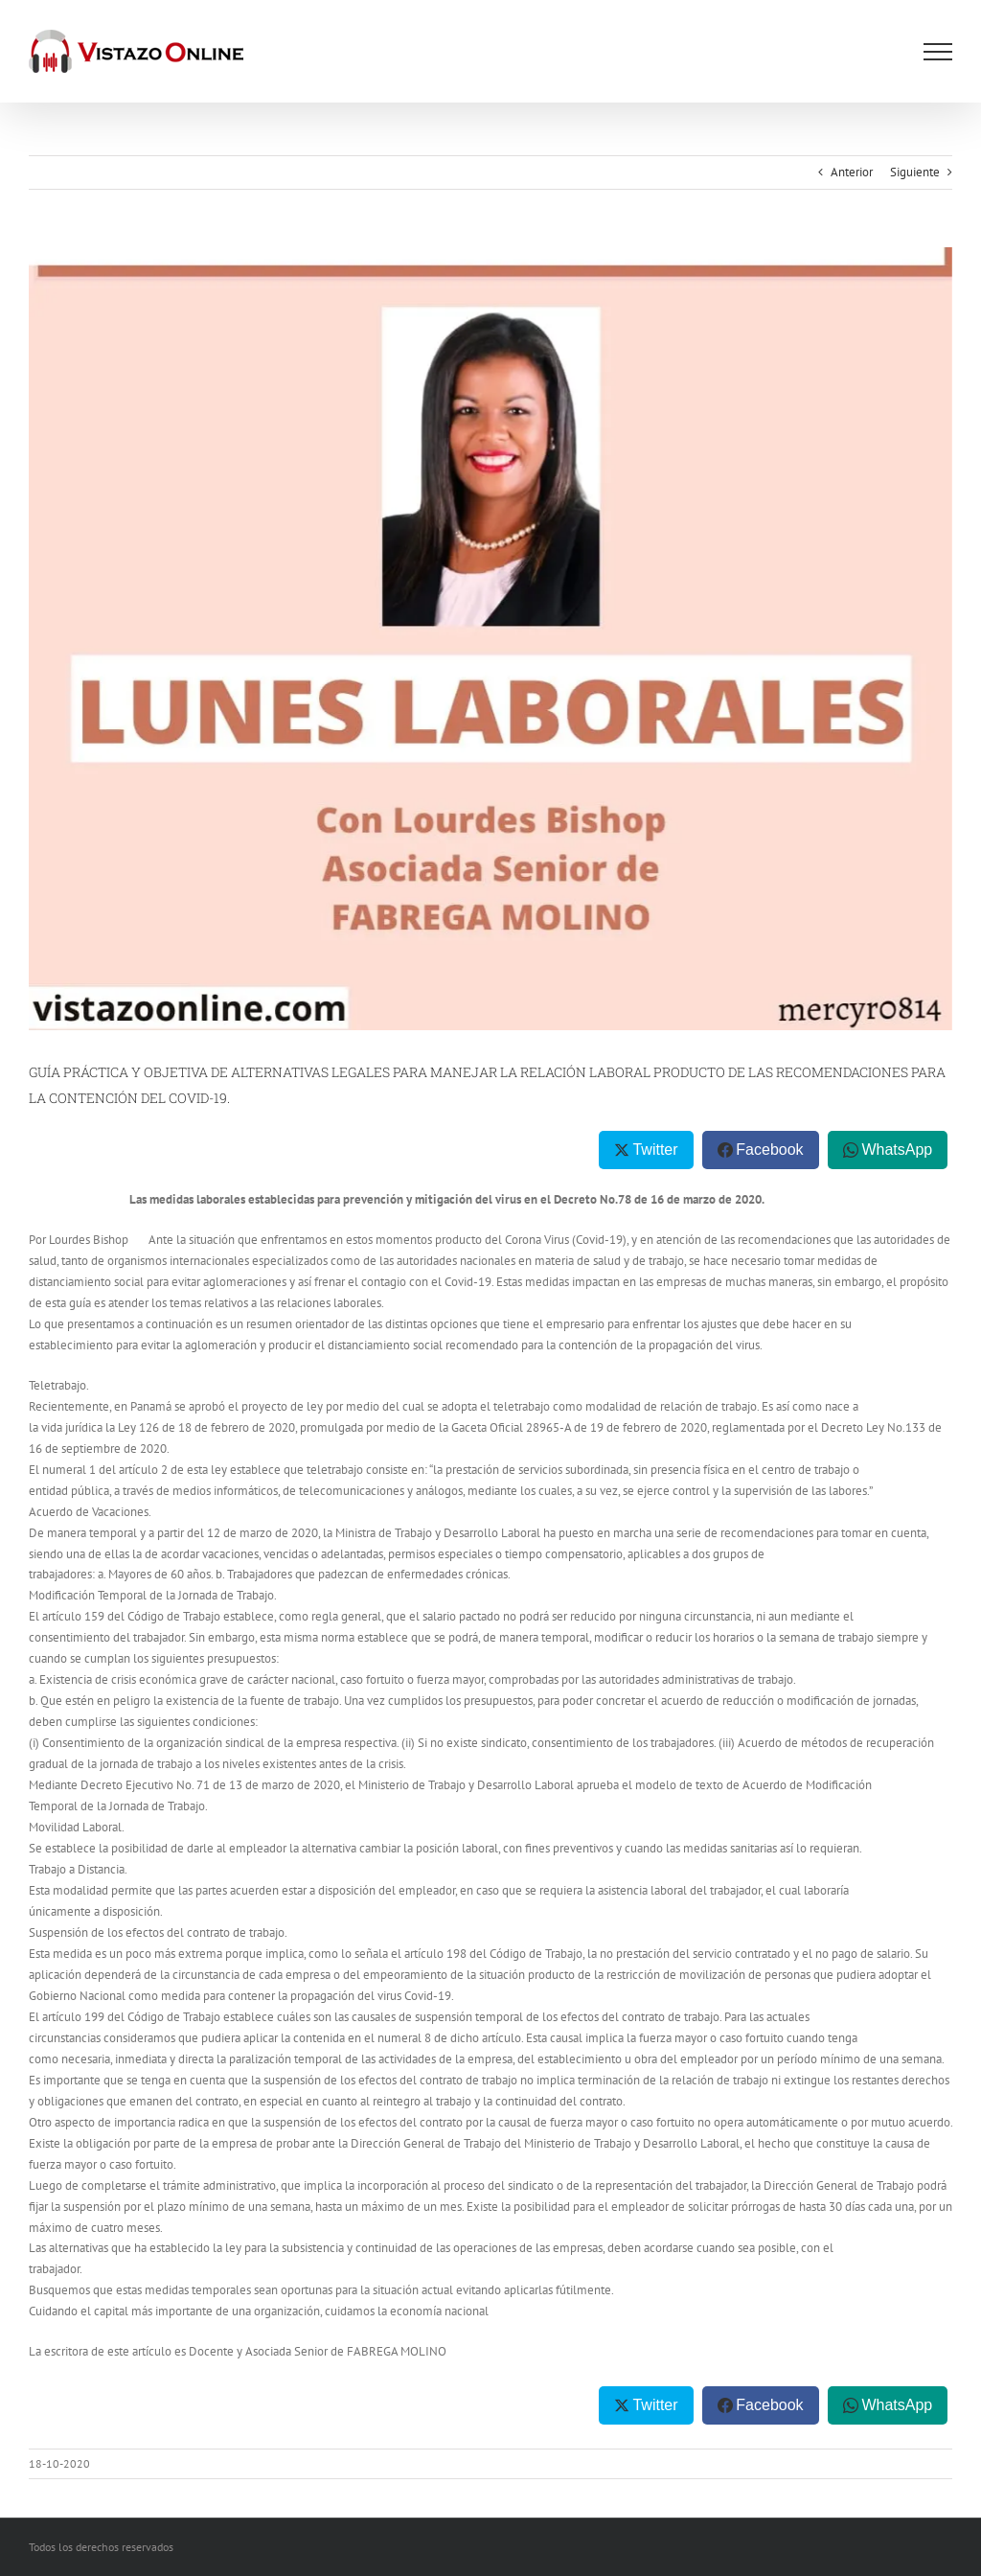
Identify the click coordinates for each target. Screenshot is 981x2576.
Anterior (852, 172)
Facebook (769, 1149)
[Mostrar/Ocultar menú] (937, 51)
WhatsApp (896, 1149)
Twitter (654, 1149)
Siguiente (915, 172)
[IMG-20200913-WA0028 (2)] (490, 638)
